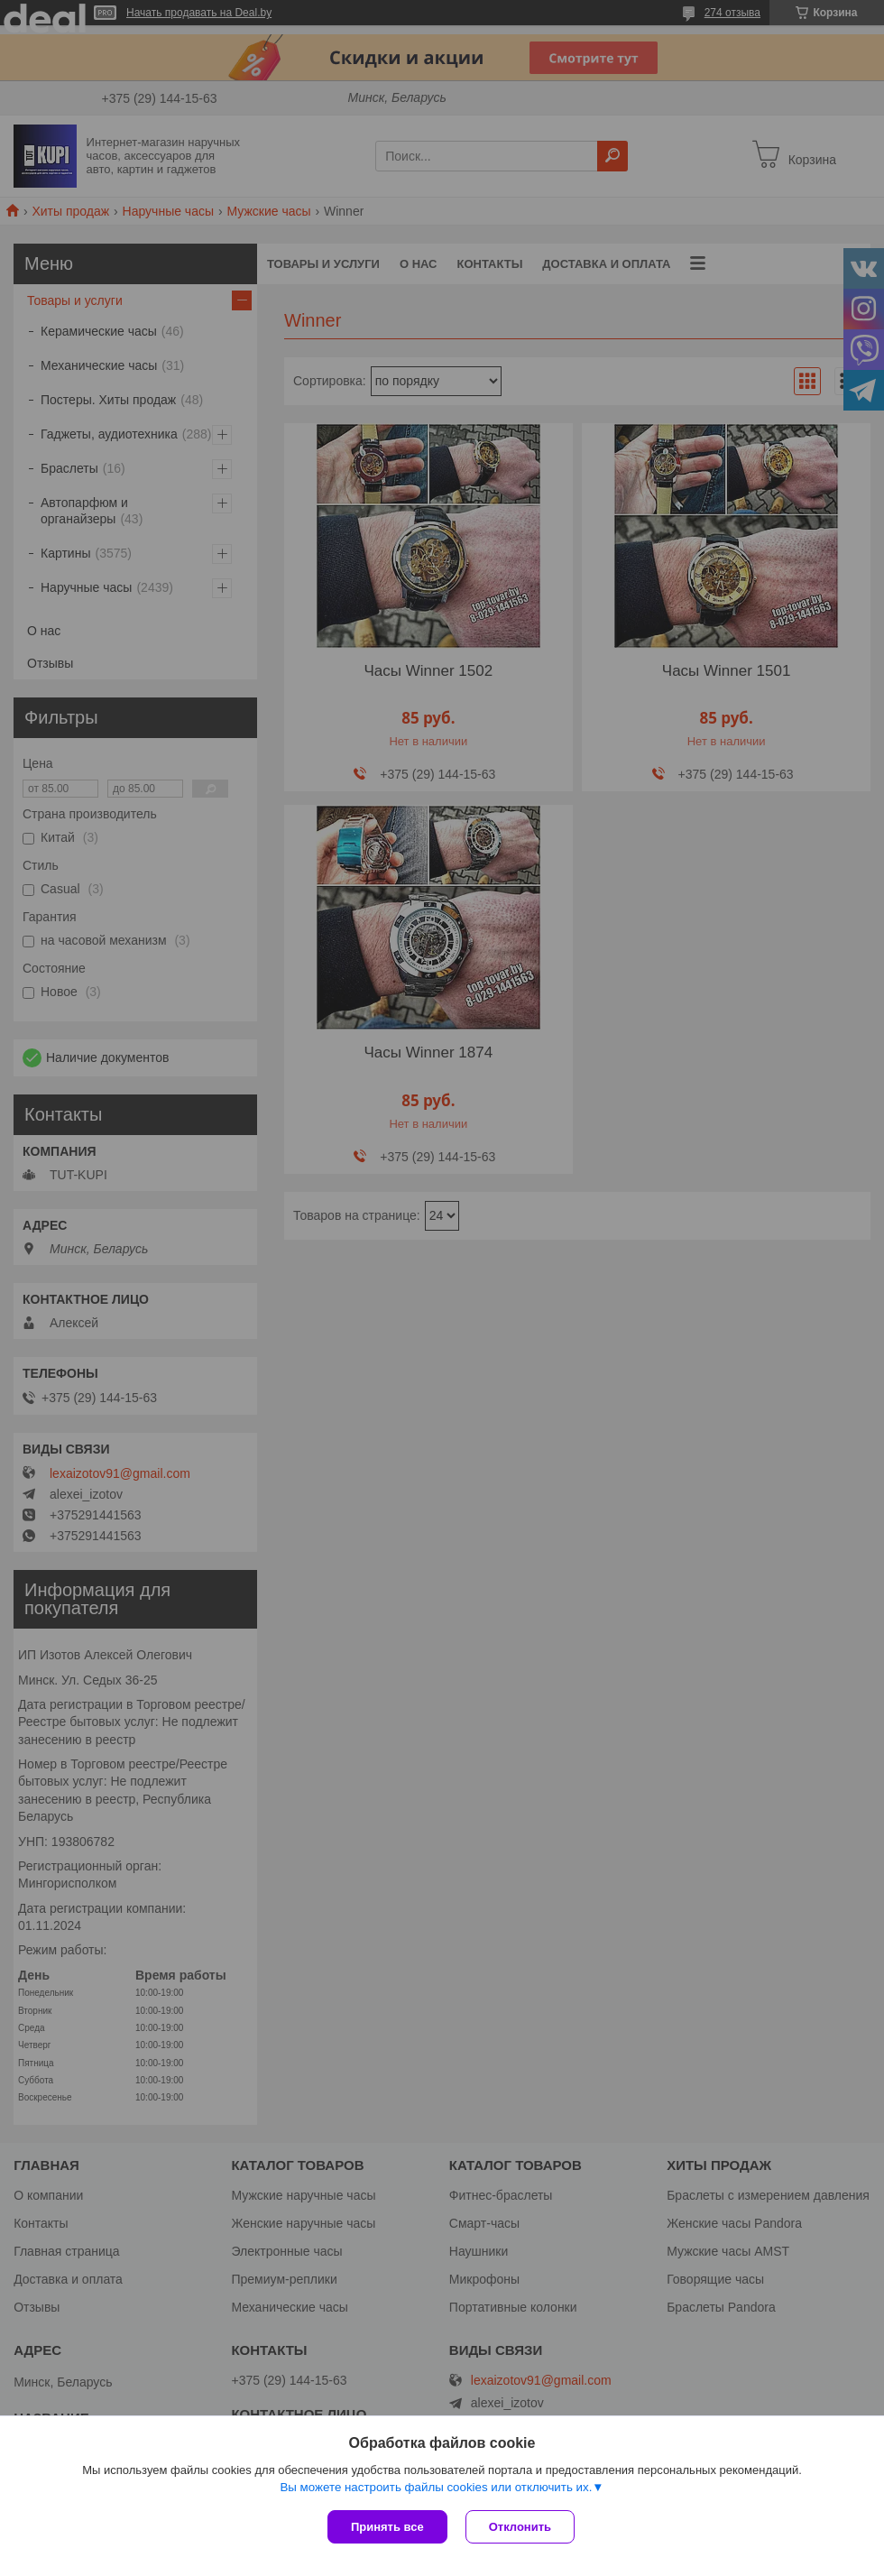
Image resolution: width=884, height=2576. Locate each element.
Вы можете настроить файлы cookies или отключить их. (436, 2487)
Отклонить (520, 2527)
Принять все (387, 2527)
